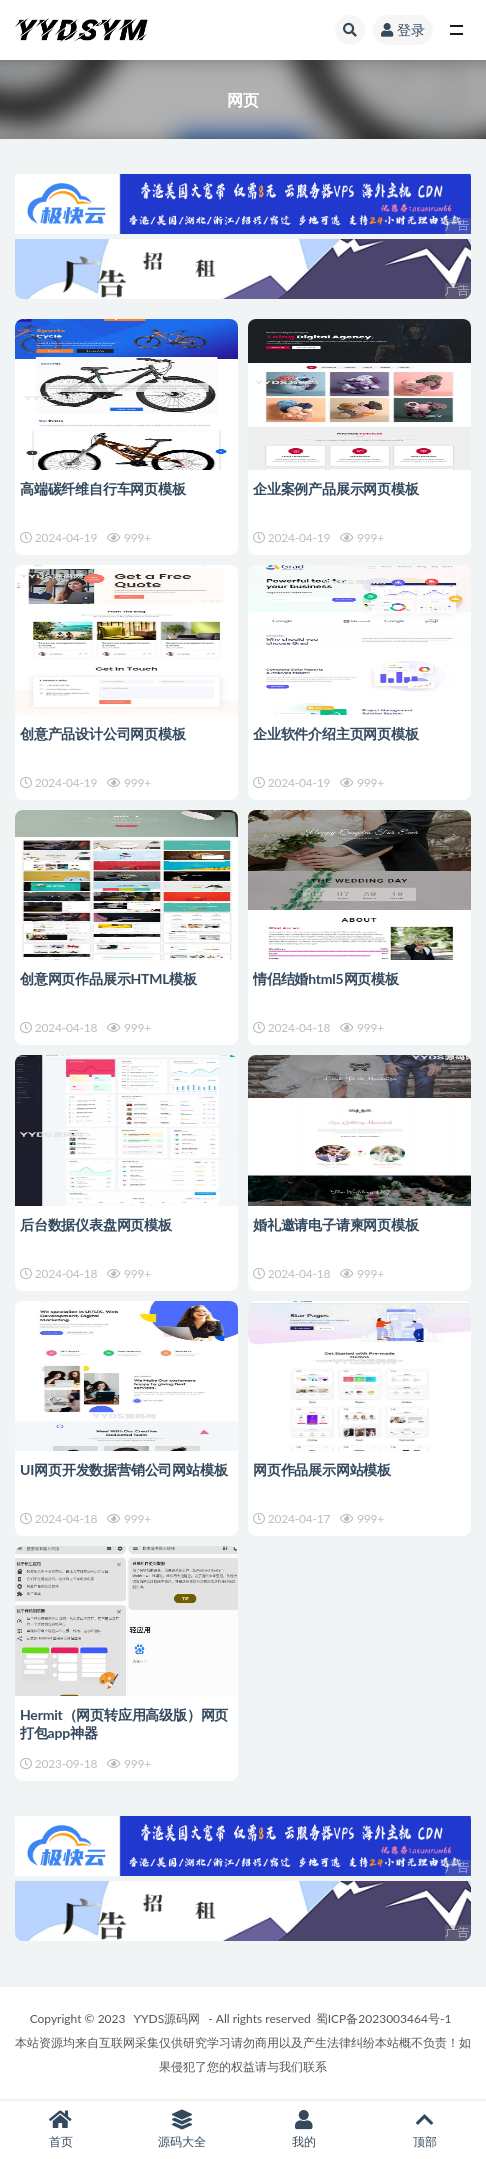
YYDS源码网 (167, 2018)
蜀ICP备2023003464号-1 (384, 2018)
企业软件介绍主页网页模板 (336, 733)
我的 (304, 2129)
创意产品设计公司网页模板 (103, 733)
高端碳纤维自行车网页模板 (103, 488)
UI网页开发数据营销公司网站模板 (123, 1469)
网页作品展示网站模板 (322, 1469)
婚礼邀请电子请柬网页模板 (336, 1224)
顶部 (426, 2129)
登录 (403, 29)
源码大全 (183, 2129)
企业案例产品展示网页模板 (336, 488)
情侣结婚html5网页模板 (326, 978)
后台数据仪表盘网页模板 (96, 1224)
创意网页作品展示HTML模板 (108, 978)
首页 (61, 2129)
